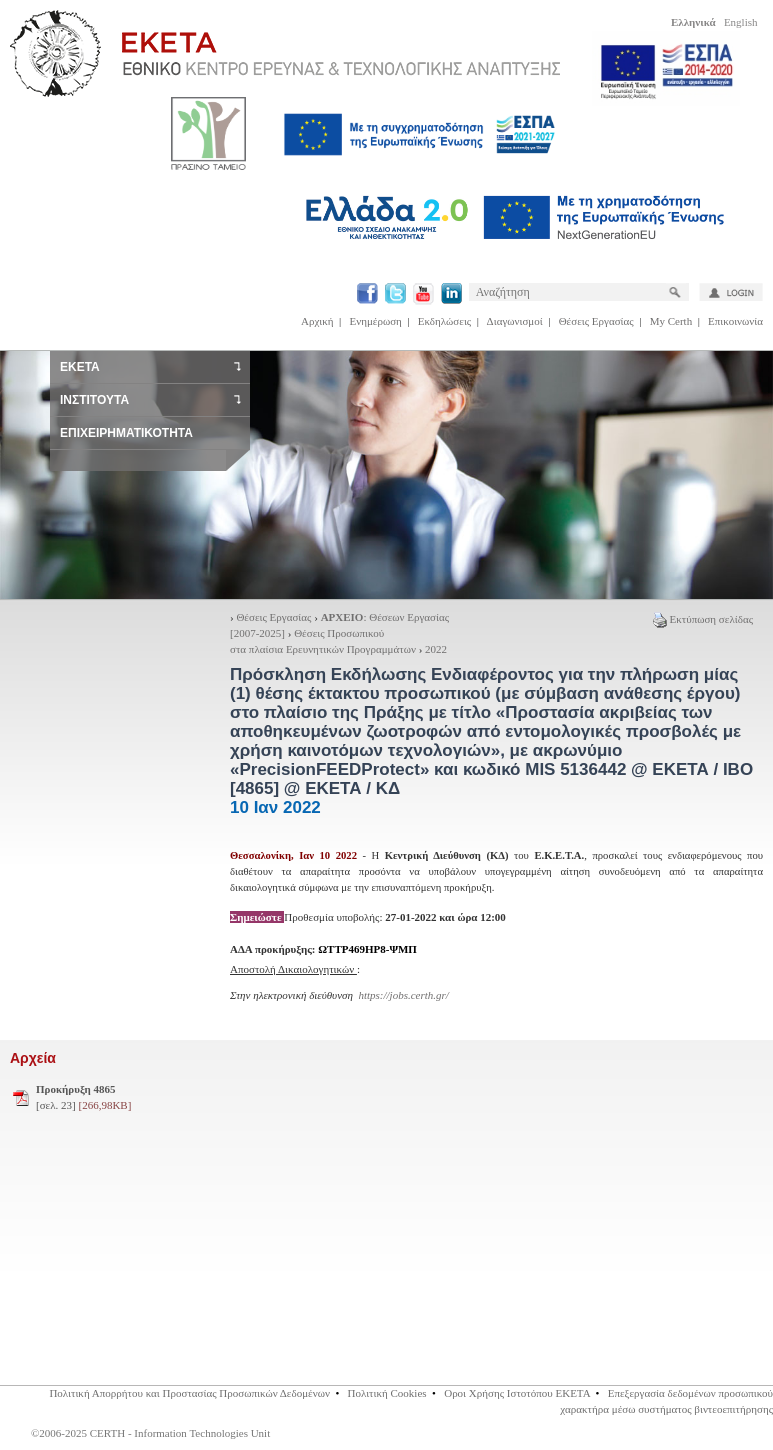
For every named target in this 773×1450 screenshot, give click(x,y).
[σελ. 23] (83, 1097)
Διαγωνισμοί (515, 321)
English (741, 22)
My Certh (671, 321)
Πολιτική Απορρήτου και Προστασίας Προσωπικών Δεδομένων (189, 1393)
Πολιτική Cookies (386, 1393)
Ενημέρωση (376, 321)
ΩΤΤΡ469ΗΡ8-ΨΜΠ (367, 949)
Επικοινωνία (735, 321)
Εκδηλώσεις (444, 321)
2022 (436, 649)
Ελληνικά (693, 22)
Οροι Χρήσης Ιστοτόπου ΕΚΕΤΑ (517, 1393)
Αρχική (317, 321)
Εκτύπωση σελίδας (703, 619)
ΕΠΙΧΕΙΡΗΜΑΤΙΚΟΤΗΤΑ (126, 433)
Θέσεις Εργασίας (596, 321)
